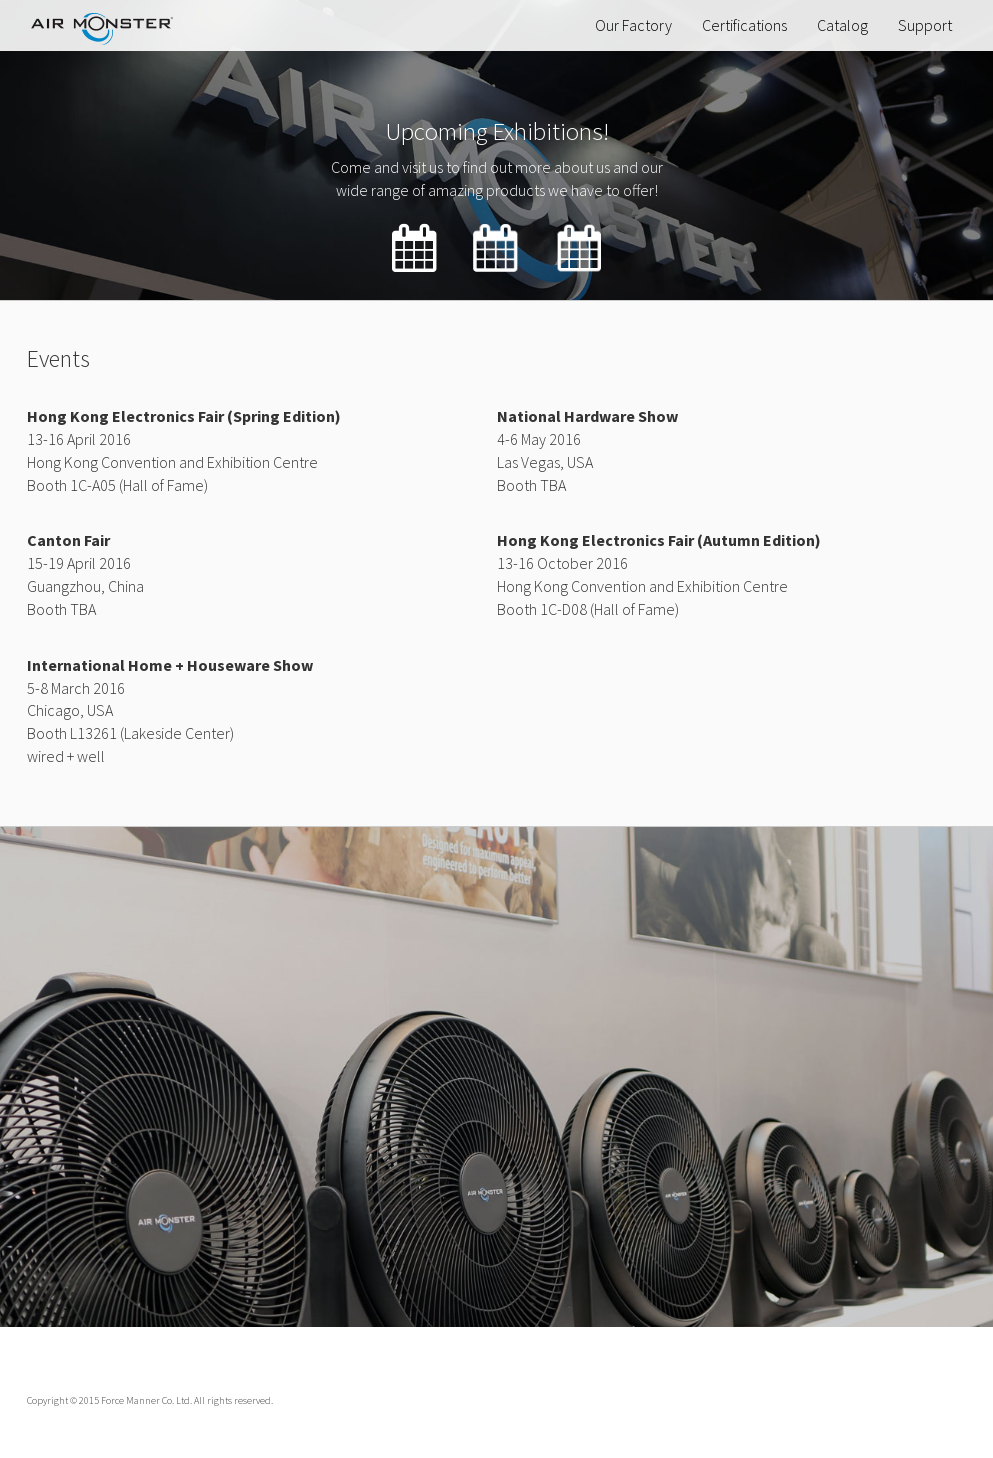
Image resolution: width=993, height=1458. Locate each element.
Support (925, 25)
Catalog (842, 25)
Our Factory (633, 25)
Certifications (744, 25)
